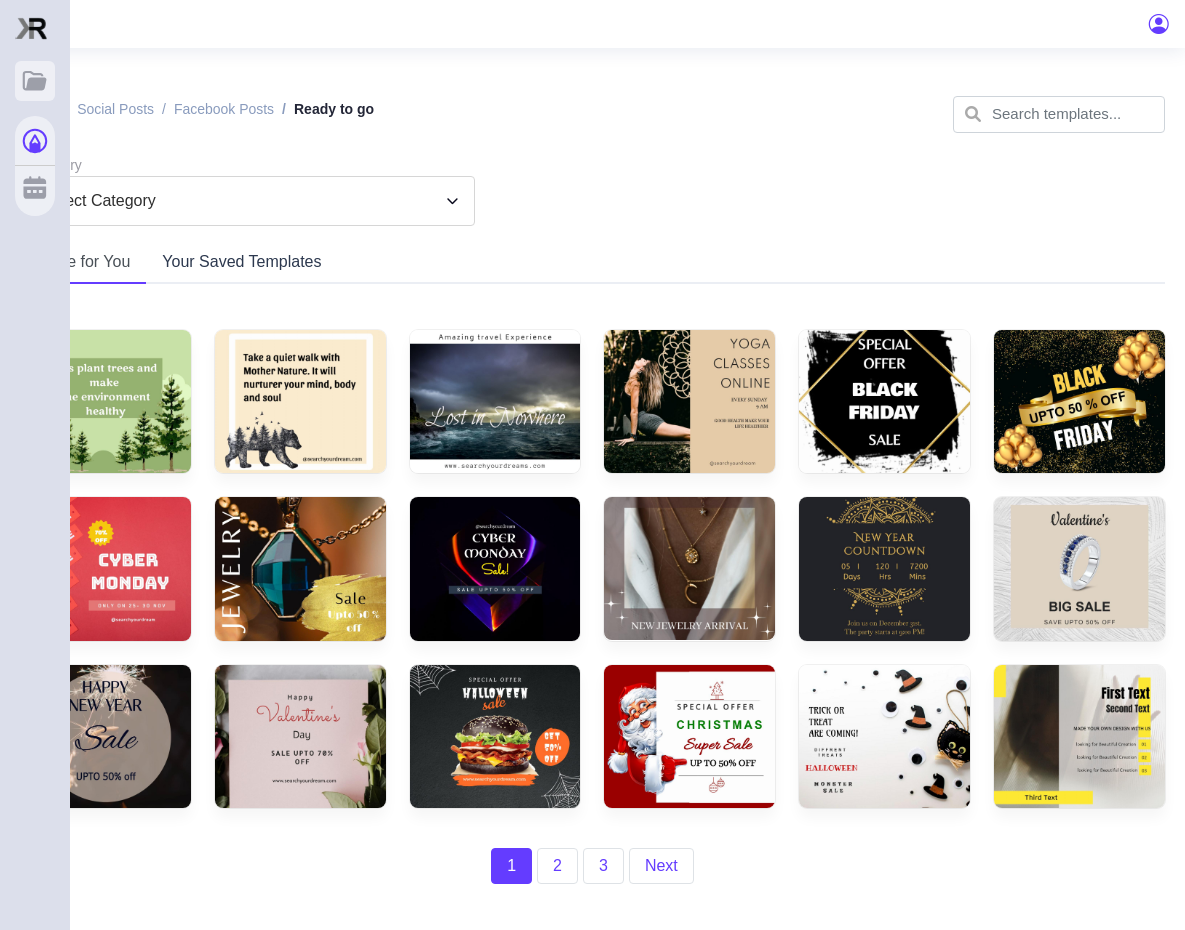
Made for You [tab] (83, 261)
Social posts (115, 109)
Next (661, 865)
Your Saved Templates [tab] (241, 261)
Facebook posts (224, 109)
